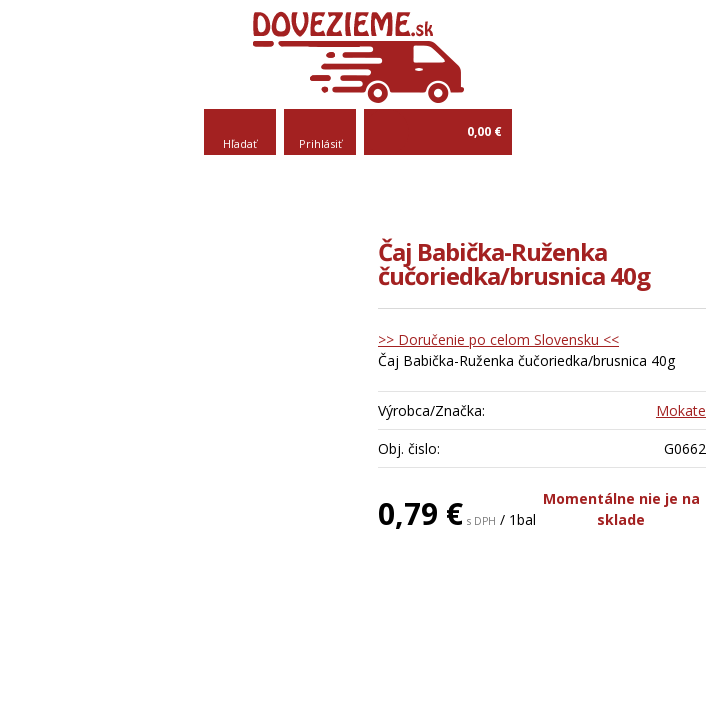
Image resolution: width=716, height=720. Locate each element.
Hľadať (240, 143)
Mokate (681, 410)
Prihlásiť (320, 143)
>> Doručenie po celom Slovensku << (498, 339)
